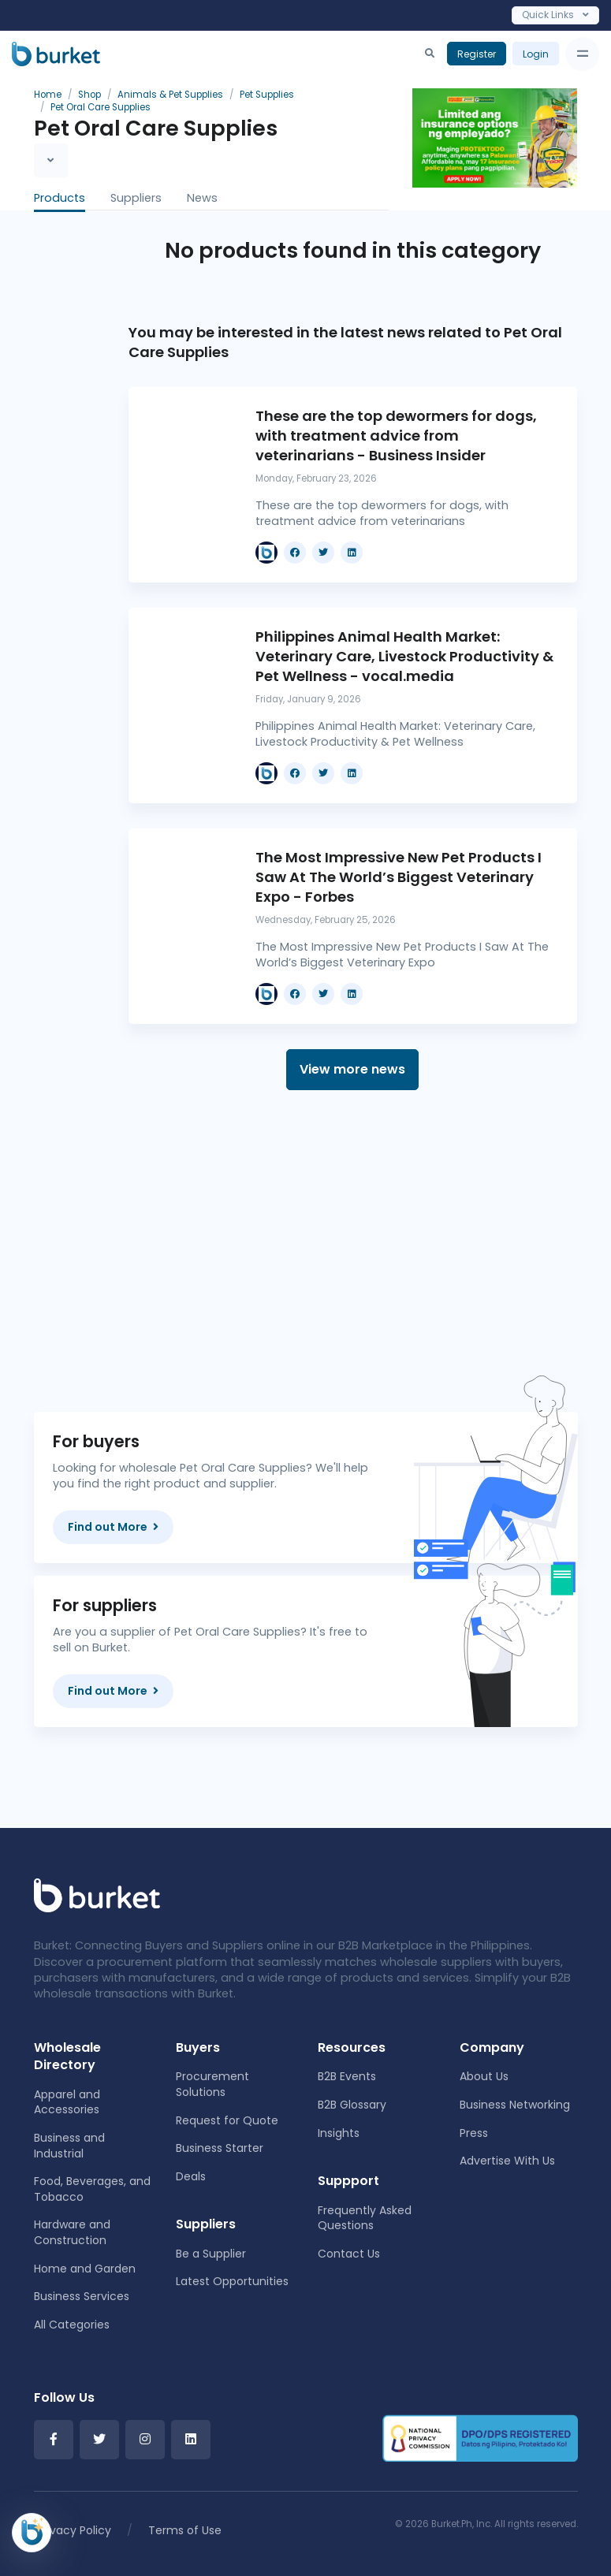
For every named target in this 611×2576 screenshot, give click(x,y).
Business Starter (219, 2148)
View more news (352, 1069)
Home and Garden (85, 2268)
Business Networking (515, 2105)
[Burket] (56, 53)
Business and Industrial (69, 2145)
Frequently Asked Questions (365, 2218)
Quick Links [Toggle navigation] (555, 14)
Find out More (113, 1527)
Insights (339, 2133)
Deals (191, 2176)
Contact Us (349, 2253)
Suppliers (136, 198)
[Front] (97, 1895)
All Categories (72, 2324)
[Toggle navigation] (582, 54)
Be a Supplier (211, 2253)
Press (474, 2133)
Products (59, 198)
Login (536, 54)
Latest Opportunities (232, 2281)
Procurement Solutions (212, 2084)
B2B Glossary (352, 2105)
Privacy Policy (74, 2530)
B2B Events (347, 2076)
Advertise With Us (507, 2160)
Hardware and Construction (72, 2232)
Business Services (81, 2296)
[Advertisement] (353, 1251)
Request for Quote (227, 2120)
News (202, 198)
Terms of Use (185, 2530)
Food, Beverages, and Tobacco (92, 2189)
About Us (484, 2076)
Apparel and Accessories (67, 2102)
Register (476, 54)
